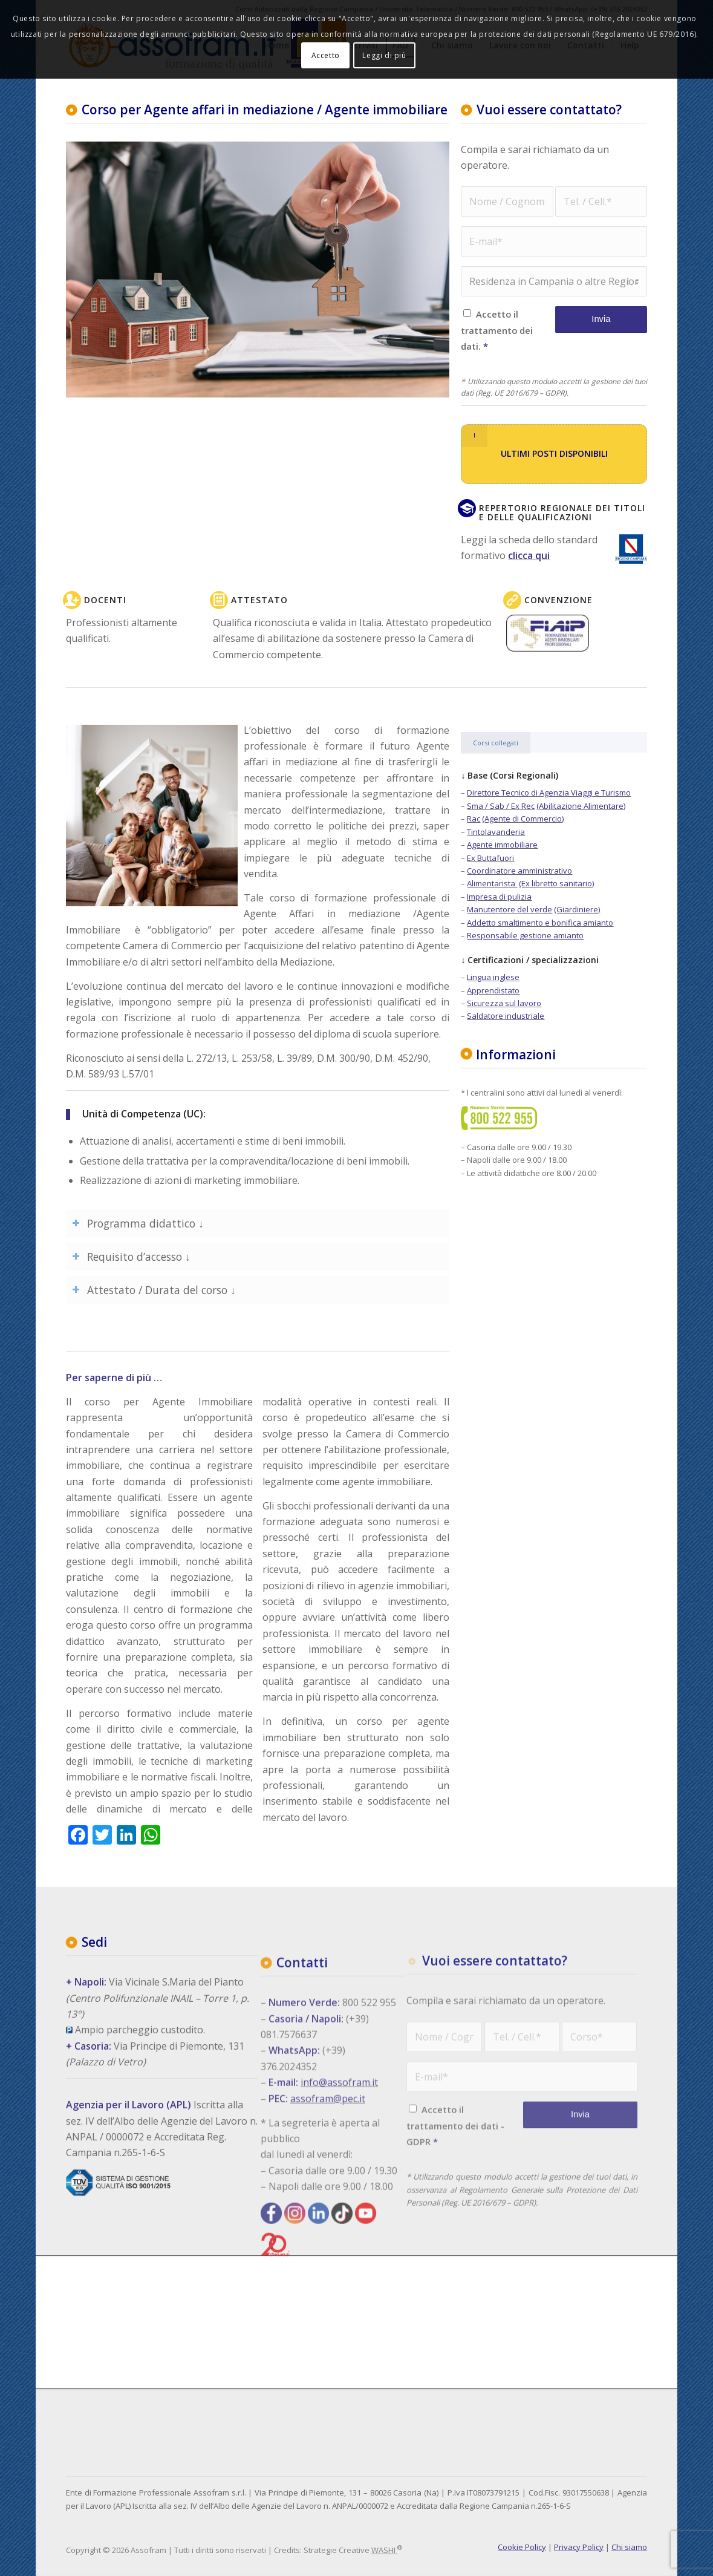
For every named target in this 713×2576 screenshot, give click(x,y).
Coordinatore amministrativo (519, 870)
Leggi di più (384, 55)
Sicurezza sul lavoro (504, 1003)
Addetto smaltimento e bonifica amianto (540, 922)
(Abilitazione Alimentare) (580, 805)
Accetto (325, 55)
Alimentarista (492, 883)
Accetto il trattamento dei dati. (496, 330)
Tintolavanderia (496, 831)
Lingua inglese (493, 977)
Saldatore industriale (505, 1015)
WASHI (383, 2550)
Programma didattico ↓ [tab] (138, 1223)
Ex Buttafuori (490, 857)
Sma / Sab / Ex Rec (501, 805)
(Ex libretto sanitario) (556, 883)
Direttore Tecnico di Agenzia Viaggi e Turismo (549, 792)
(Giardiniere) (577, 909)
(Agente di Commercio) (523, 818)
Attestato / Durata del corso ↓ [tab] (154, 1290)
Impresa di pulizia (499, 896)
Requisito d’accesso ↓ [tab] (131, 1256)
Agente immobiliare (502, 844)
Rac (473, 818)
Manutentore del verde (509, 909)
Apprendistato (493, 990)
